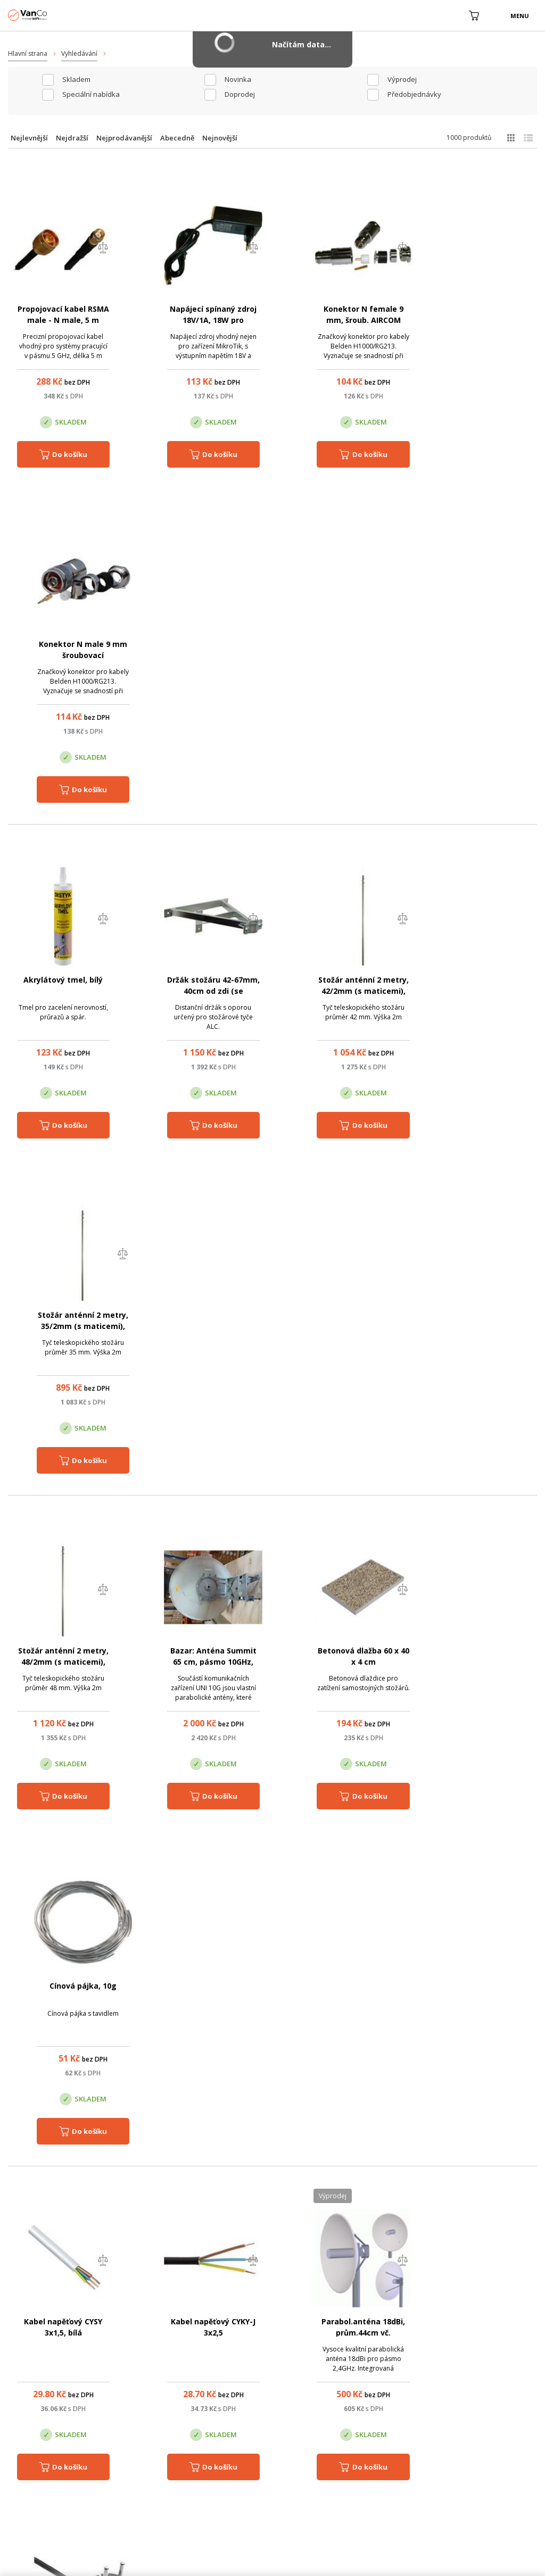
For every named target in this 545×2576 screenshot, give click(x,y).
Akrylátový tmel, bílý (58, 644)
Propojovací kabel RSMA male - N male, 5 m (59, 320)
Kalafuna (485, 1987)
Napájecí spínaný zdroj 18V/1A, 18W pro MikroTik (201, 320)
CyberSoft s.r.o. (164, 2563)
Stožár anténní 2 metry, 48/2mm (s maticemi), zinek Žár (59, 991)
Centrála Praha (182, 2406)
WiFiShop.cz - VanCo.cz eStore (48, 15)
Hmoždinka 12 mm (344, 1652)
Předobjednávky (414, 94)
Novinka (238, 79)
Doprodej (240, 94)
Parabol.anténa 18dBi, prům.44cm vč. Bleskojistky (343, 1327)
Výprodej (402, 79)
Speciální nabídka (91, 94)
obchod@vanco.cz (466, 2352)
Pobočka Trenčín (444, 2406)
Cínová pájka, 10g (485, 980)
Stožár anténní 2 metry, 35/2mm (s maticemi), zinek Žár (486, 655)
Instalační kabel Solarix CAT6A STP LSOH (201, 1663)
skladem (76, 79)
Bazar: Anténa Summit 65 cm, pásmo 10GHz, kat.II (201, 991)
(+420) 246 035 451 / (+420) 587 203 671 (322, 2352)
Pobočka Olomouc (317, 2406)
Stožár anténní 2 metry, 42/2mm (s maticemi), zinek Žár (343, 655)
